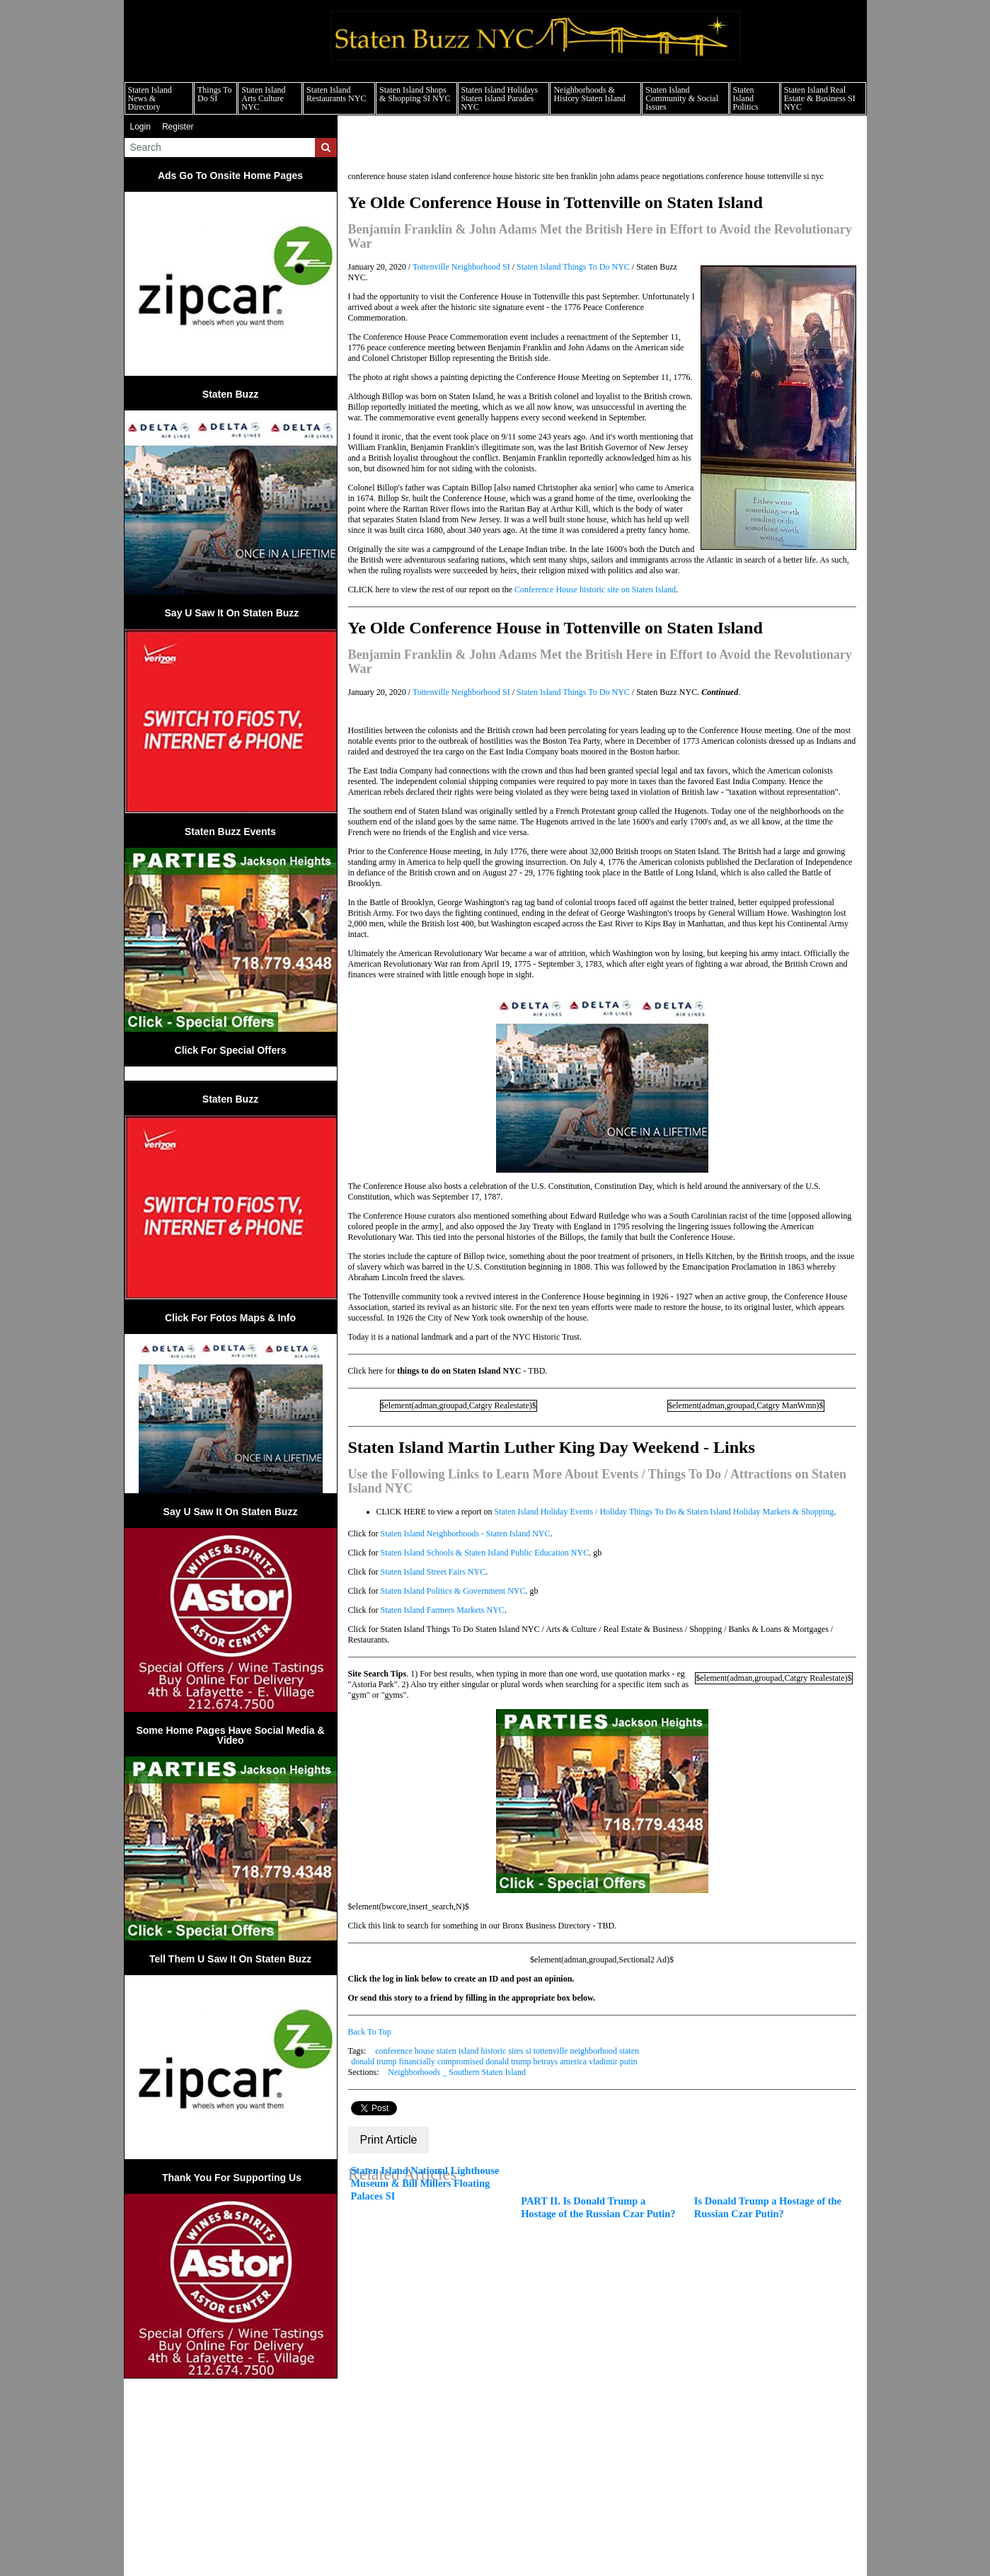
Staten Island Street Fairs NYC (433, 1572)
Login (140, 127)
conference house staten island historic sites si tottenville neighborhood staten (507, 2051)
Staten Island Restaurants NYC (336, 94)
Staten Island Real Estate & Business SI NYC (820, 98)
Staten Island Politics (746, 98)
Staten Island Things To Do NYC (573, 267)
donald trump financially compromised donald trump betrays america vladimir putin (494, 2061)
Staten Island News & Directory (150, 98)
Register (178, 127)
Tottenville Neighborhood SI (461, 267)
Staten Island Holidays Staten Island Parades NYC (500, 98)
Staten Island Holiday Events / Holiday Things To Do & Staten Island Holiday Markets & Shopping (664, 1512)
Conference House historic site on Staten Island (595, 589)
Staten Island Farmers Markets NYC (443, 1610)
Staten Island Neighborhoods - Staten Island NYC (466, 1534)
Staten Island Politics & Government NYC (453, 1591)
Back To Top (369, 2032)
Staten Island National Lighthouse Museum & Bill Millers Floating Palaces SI (425, 2183)
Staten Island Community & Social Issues (681, 98)
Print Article (389, 2140)
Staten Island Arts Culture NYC (263, 98)
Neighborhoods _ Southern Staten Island (457, 2072)
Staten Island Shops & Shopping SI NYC (414, 94)
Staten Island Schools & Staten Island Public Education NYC (485, 1553)
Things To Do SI (214, 94)
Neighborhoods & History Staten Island (589, 94)
